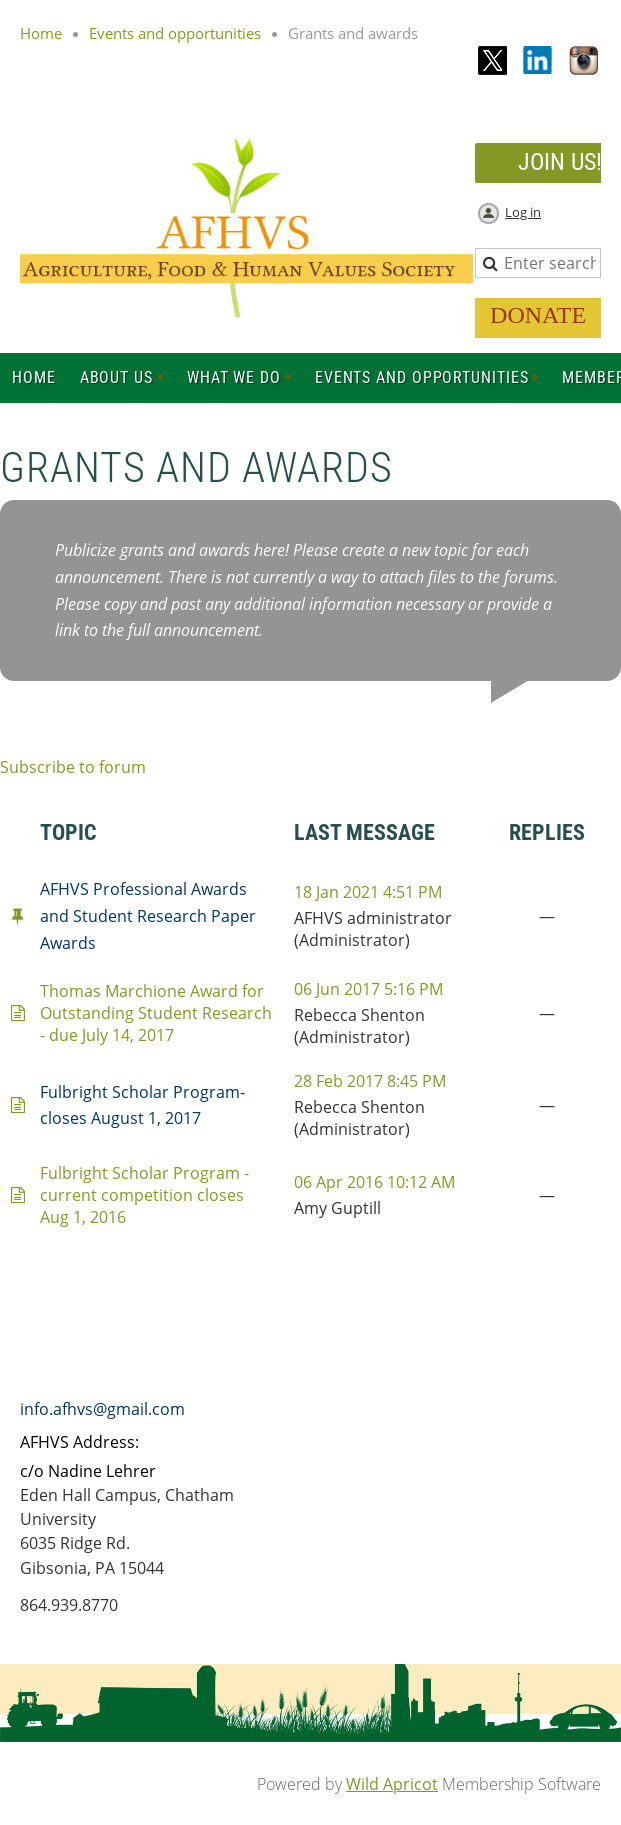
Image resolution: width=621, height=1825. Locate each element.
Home (41, 33)
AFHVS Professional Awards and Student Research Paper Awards (148, 916)
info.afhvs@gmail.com (102, 1409)
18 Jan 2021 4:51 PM (368, 892)
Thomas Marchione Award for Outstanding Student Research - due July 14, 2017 (156, 1013)
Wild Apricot (392, 1784)
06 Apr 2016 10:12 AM (374, 1182)
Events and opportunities (175, 33)
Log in (523, 212)
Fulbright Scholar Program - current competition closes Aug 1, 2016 (144, 1195)
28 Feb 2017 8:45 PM (370, 1081)
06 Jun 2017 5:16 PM (368, 989)
